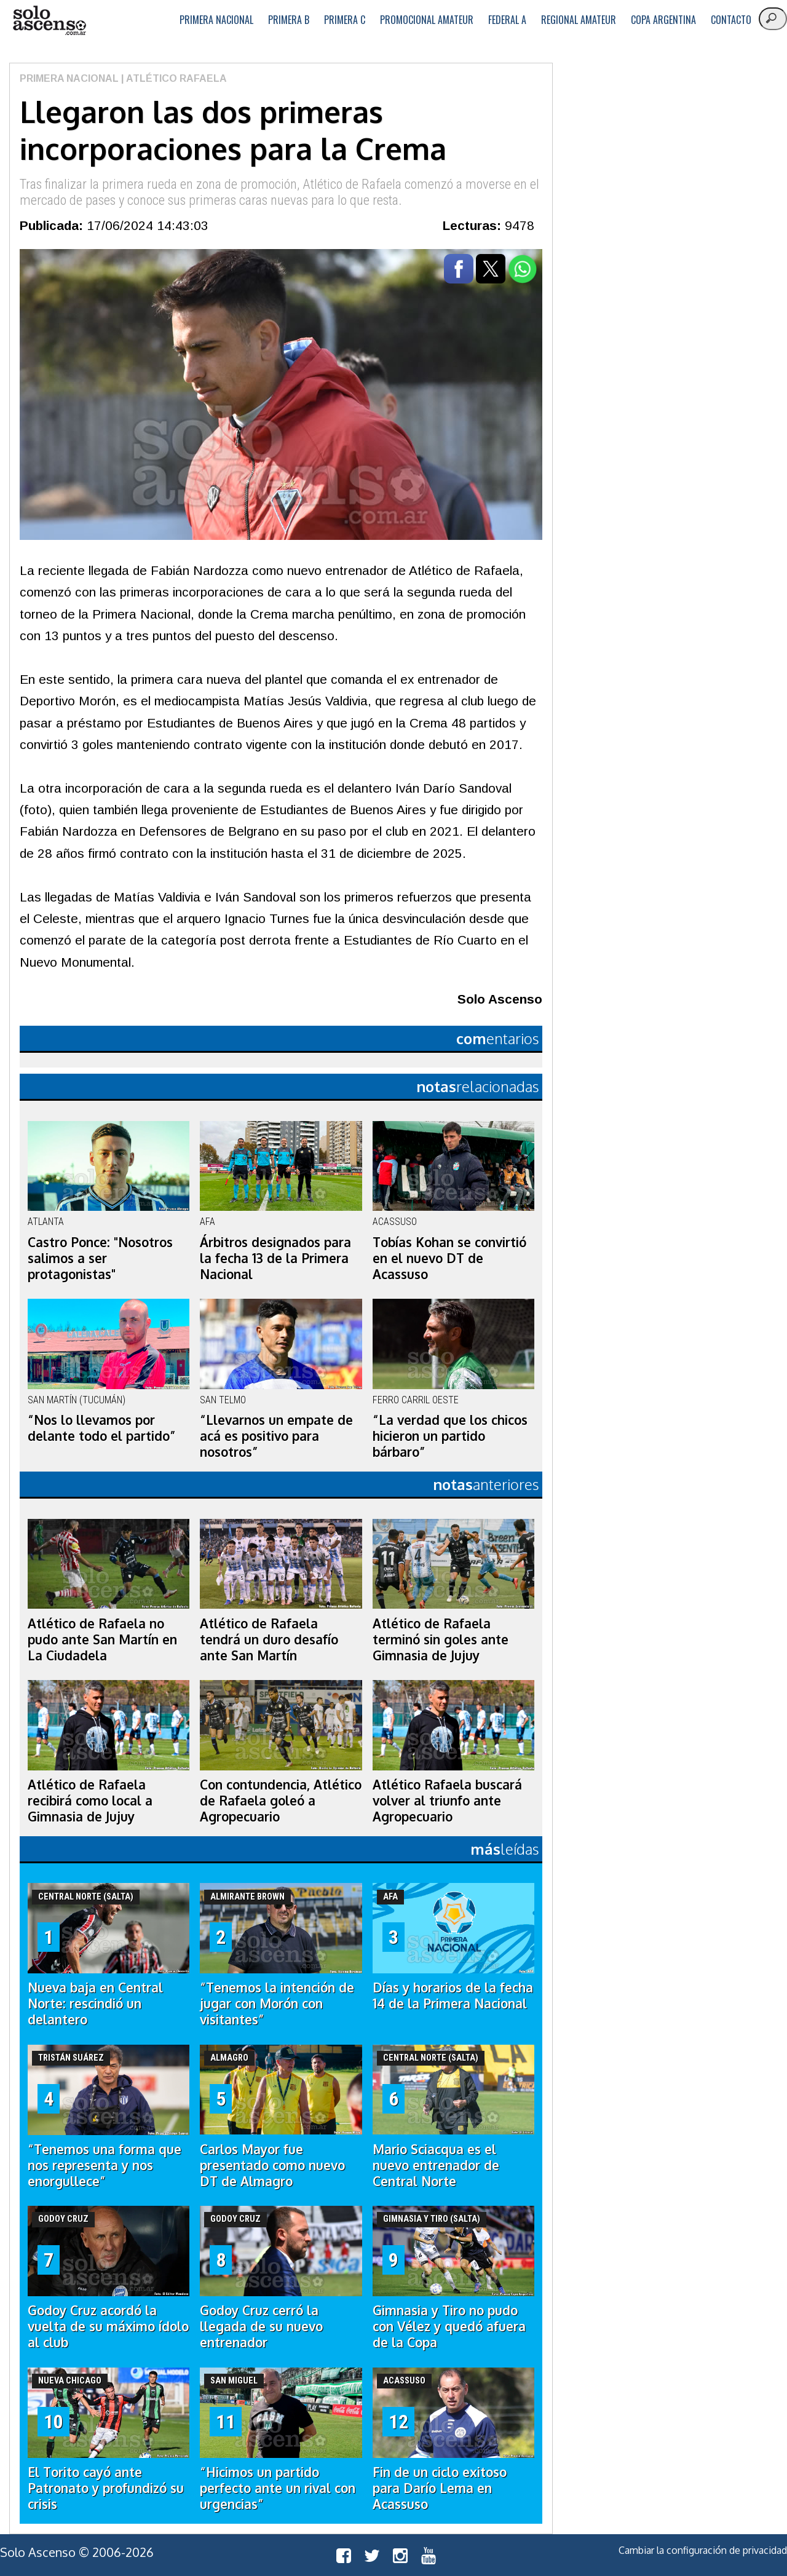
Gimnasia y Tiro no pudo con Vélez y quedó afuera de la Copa (449, 2326)
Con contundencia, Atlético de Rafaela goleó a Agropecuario (281, 1801)
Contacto (731, 19)
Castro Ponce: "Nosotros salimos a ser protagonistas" (100, 1258)
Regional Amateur (578, 19)
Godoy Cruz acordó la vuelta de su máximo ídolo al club (108, 2326)
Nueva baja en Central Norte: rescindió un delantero (95, 2003)
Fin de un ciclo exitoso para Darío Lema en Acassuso (440, 2488)
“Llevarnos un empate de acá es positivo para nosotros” (276, 1436)
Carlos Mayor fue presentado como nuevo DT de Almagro (272, 2165)
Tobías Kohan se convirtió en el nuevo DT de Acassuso (449, 1258)
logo (49, 21)
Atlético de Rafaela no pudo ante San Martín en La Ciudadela (102, 1639)
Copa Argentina (663, 19)
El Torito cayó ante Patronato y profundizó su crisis (106, 2488)
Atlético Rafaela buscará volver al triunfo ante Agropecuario (447, 1801)
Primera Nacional (216, 19)
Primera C (344, 19)
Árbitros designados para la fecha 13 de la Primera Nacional (275, 1258)
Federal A (507, 19)
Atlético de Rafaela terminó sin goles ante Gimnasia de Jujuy (440, 1639)
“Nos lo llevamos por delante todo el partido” (102, 1428)
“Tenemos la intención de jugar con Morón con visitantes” (277, 2003)
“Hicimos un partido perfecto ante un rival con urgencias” (277, 2488)
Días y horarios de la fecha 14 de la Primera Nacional (453, 1995)
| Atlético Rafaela (173, 78)
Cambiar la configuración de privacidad (703, 2550)
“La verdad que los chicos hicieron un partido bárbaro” (450, 1436)
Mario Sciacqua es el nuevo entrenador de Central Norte (436, 2165)
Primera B (288, 19)
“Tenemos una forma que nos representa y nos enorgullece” (104, 2165)
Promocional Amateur (426, 19)
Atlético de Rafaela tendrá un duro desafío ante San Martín (269, 1639)
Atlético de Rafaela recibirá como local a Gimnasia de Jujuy (90, 1801)
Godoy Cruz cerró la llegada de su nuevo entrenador (261, 2326)
